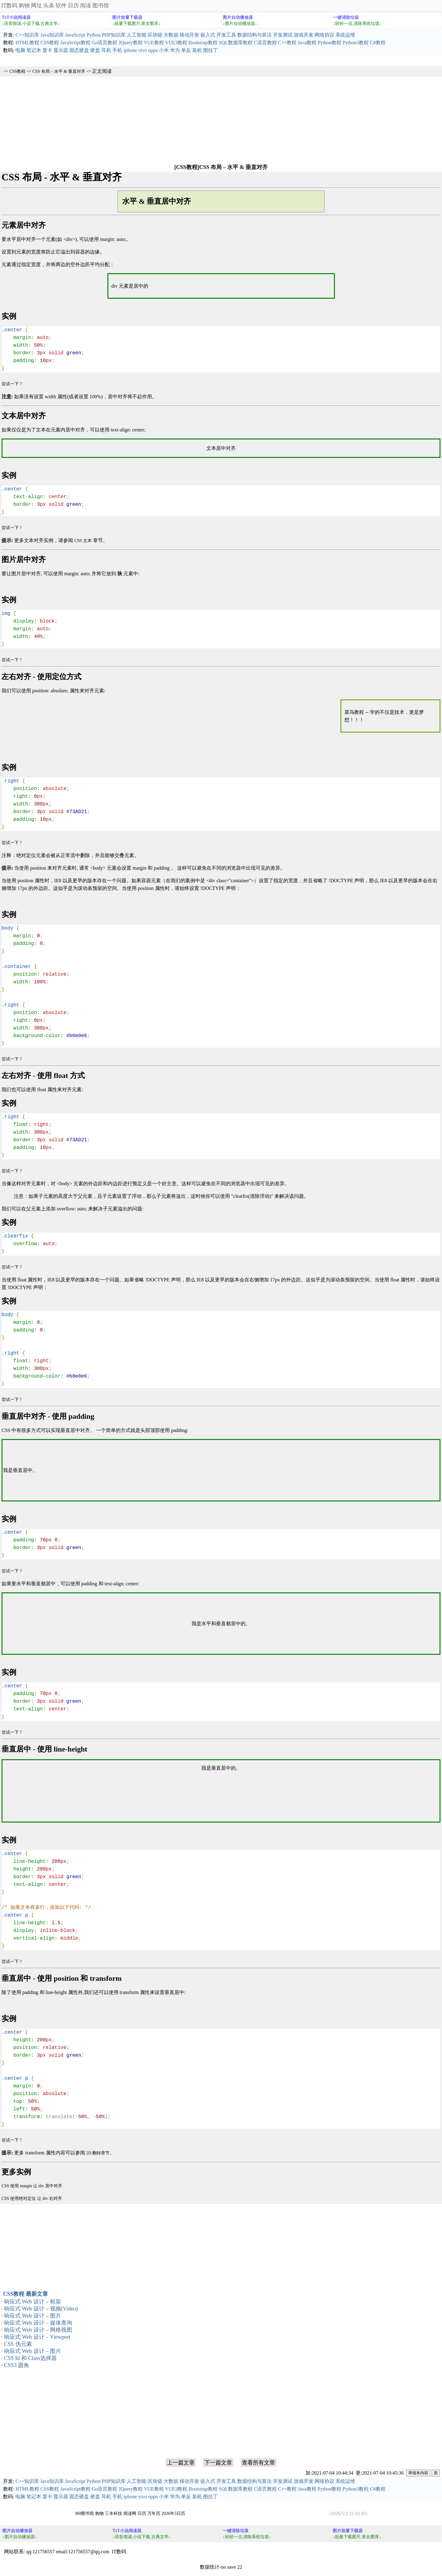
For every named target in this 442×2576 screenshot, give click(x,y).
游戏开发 (303, 34)
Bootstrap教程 (202, 42)
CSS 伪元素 (18, 2344)
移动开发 (189, 34)
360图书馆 (84, 2513)
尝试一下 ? (12, 384)
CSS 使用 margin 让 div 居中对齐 (32, 2186)
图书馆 (100, 5)
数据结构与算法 (254, 34)
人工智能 (136, 34)
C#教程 (378, 42)
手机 (117, 50)
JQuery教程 (130, 42)
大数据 (171, 34)
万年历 (153, 2513)
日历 (73, 5)
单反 (186, 50)
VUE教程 (154, 42)
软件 (61, 5)
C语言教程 (265, 42)
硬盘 (95, 50)
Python (93, 34)
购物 (24, 5)
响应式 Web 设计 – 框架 (32, 2302)
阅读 (85, 5)
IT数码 (9, 5)
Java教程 (307, 42)
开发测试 (283, 34)
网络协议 (324, 34)
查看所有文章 (258, 2463)
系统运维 (345, 34)
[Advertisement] (221, 120)
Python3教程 (356, 42)
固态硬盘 (79, 50)
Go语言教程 (105, 42)
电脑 (20, 50)
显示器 (60, 50)
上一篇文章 (181, 2463)
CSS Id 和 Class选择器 (30, 2358)
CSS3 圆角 (16, 2365)
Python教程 (329, 42)
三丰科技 (113, 2513)
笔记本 (33, 50)
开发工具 (226, 34)
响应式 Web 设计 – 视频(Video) (41, 2309)
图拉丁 (210, 50)
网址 (36, 5)
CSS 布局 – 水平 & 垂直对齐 (59, 71)
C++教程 (287, 42)
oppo (153, 50)
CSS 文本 (82, 540)
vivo (142, 50)
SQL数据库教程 (236, 42)
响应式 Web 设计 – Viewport (37, 2337)
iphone (130, 50)
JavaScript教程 (75, 42)
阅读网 (129, 2513)
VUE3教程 (176, 42)
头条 (48, 5)
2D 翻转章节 (98, 2153)
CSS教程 (50, 42)
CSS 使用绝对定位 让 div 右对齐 (32, 2198)
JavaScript (75, 34)
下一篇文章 (218, 2463)
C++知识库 (27, 34)
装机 (197, 50)
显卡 (47, 50)
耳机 (106, 50)
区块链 (155, 34)
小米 (164, 50)
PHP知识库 (114, 34)
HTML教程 (27, 42)
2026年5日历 (173, 2513)
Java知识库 (52, 34)
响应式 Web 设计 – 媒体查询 (38, 2323)
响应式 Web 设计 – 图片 (32, 2316)
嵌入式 (207, 34)
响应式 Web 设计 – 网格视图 (38, 2330)
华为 (175, 50)
